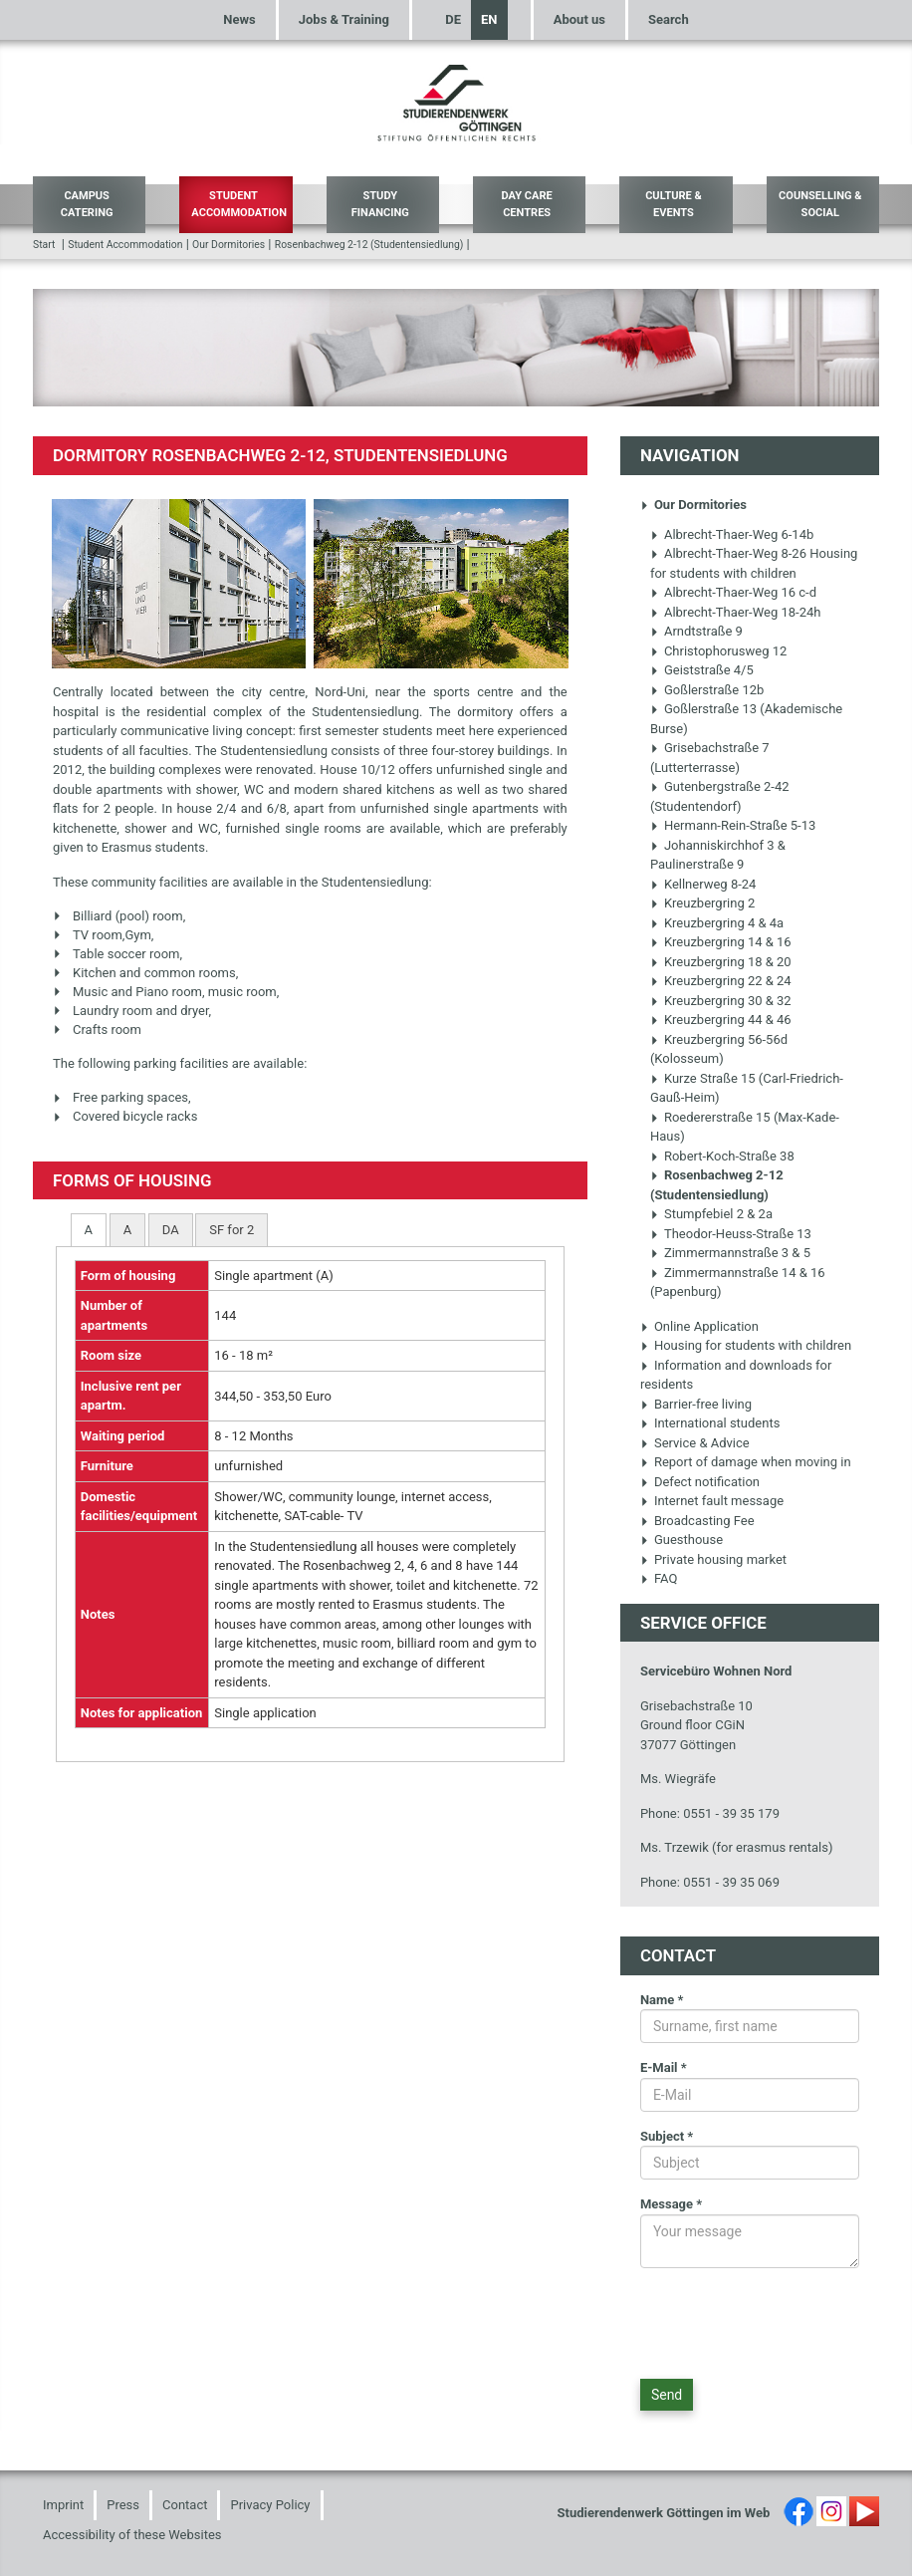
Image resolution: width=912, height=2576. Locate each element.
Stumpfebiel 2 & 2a (711, 1213)
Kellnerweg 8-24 (703, 884)
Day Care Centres (526, 204)
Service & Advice (695, 1442)
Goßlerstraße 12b (707, 689)
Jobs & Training (344, 19)
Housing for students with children (745, 1345)
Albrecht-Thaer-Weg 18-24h (735, 612)
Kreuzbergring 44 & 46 (721, 1019)
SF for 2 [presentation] (231, 1229)
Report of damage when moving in (745, 1461)
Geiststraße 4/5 (702, 669)
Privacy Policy (270, 2504)
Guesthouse (681, 1539)
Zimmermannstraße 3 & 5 (730, 1252)
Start (44, 244)
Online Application (699, 1326)
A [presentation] (89, 1229)
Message (671, 2203)
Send (666, 2395)
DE (453, 19)
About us (579, 19)
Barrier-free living (696, 1404)
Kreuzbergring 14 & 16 (721, 941)
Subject (666, 2136)
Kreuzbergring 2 (702, 903)
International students (710, 1423)
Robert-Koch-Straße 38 (722, 1156)
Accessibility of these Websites (132, 2534)
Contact (184, 2504)
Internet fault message (712, 1500)
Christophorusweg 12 (718, 651)
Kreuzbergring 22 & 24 (721, 980)
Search (668, 19)
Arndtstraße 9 (696, 631)
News (239, 19)
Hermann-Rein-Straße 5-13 (732, 825)
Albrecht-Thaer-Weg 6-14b (731, 534)
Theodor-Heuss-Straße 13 (730, 1233)
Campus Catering (87, 204)
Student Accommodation (239, 204)
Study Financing (380, 204)
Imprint (63, 2504)
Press (123, 2504)
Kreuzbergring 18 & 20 (721, 961)
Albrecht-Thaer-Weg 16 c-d (733, 592)
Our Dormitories (228, 244)
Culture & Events (673, 204)
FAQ (658, 1578)
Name (662, 1999)
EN (489, 19)
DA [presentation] (170, 1229)
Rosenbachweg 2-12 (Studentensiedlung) (369, 244)
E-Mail (663, 2067)
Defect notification (700, 1481)
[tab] (89, 1229)
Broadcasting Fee (697, 1520)
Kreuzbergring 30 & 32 (721, 1000)
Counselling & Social (820, 204)
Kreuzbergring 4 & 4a (717, 922)
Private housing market (713, 1559)
